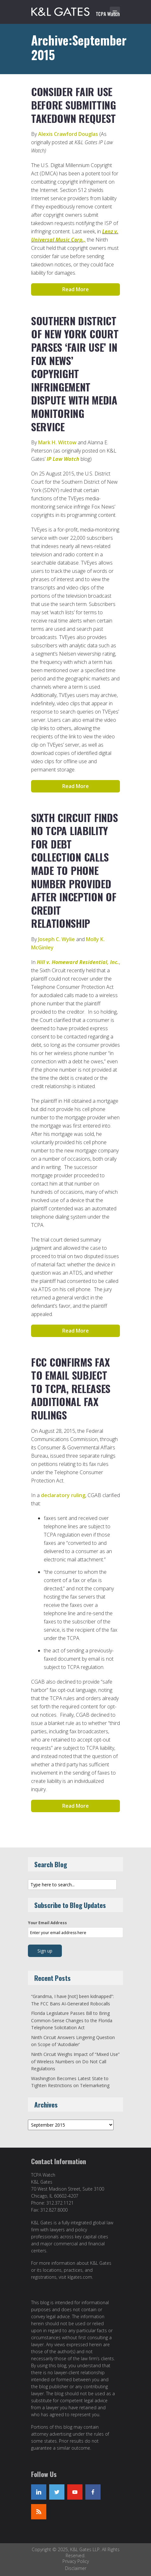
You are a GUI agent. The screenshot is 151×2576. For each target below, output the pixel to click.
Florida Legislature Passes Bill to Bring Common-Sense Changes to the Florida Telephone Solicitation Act (71, 2020)
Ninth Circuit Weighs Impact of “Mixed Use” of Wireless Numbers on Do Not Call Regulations (75, 2061)
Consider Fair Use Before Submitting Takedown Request (73, 104)
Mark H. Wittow (57, 442)
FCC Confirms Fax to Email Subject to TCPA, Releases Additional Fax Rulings (70, 1388)
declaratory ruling (63, 1495)
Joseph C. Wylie (56, 939)
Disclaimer (75, 2568)
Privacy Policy (75, 2561)
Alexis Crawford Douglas (68, 133)
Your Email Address (47, 1922)
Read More (75, 289)
